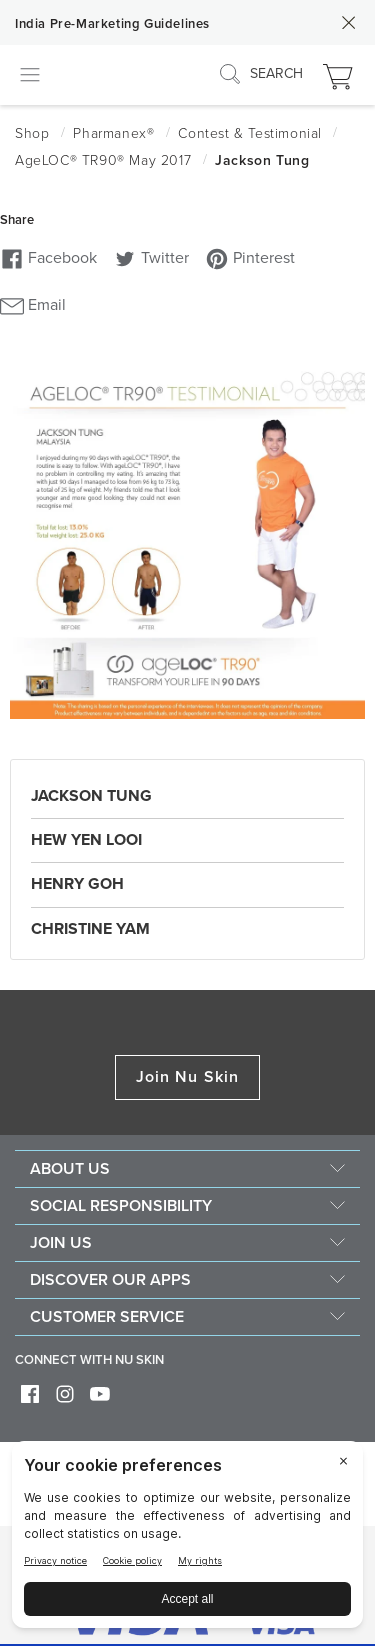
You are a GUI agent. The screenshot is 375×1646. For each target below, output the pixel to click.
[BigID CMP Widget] (187, 1539)
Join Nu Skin (187, 1077)
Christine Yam (90, 929)
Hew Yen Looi (86, 840)
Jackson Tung (91, 796)
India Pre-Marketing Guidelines (112, 24)
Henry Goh (77, 884)
